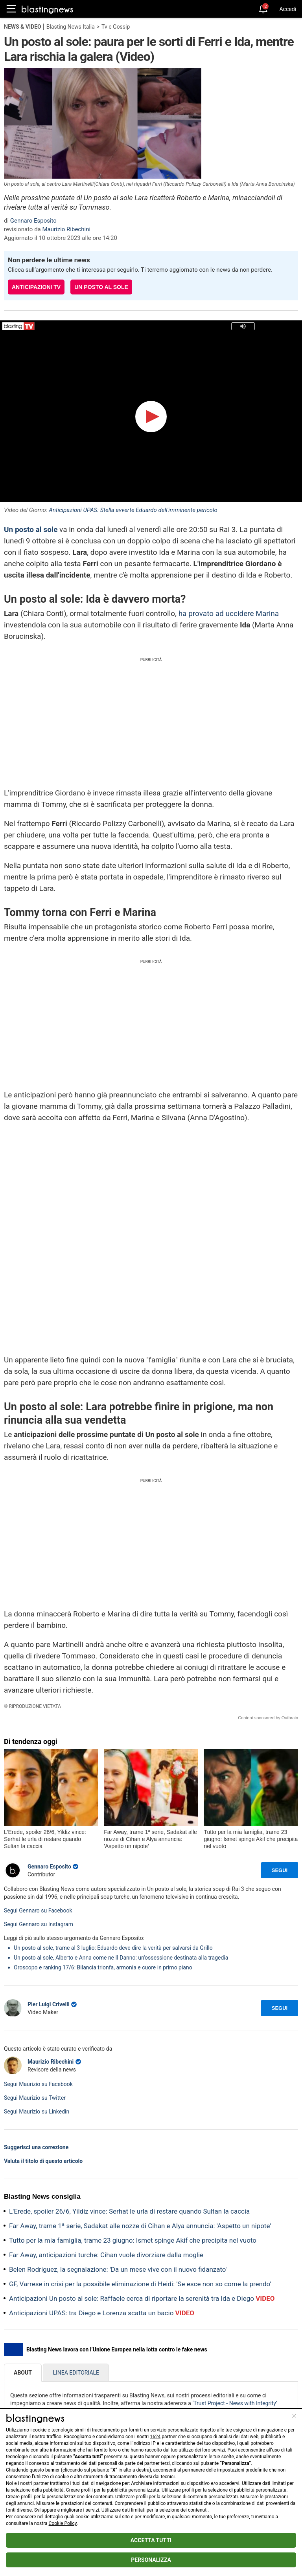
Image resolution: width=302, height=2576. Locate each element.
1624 (155, 2436)
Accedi (287, 9)
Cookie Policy (63, 2523)
